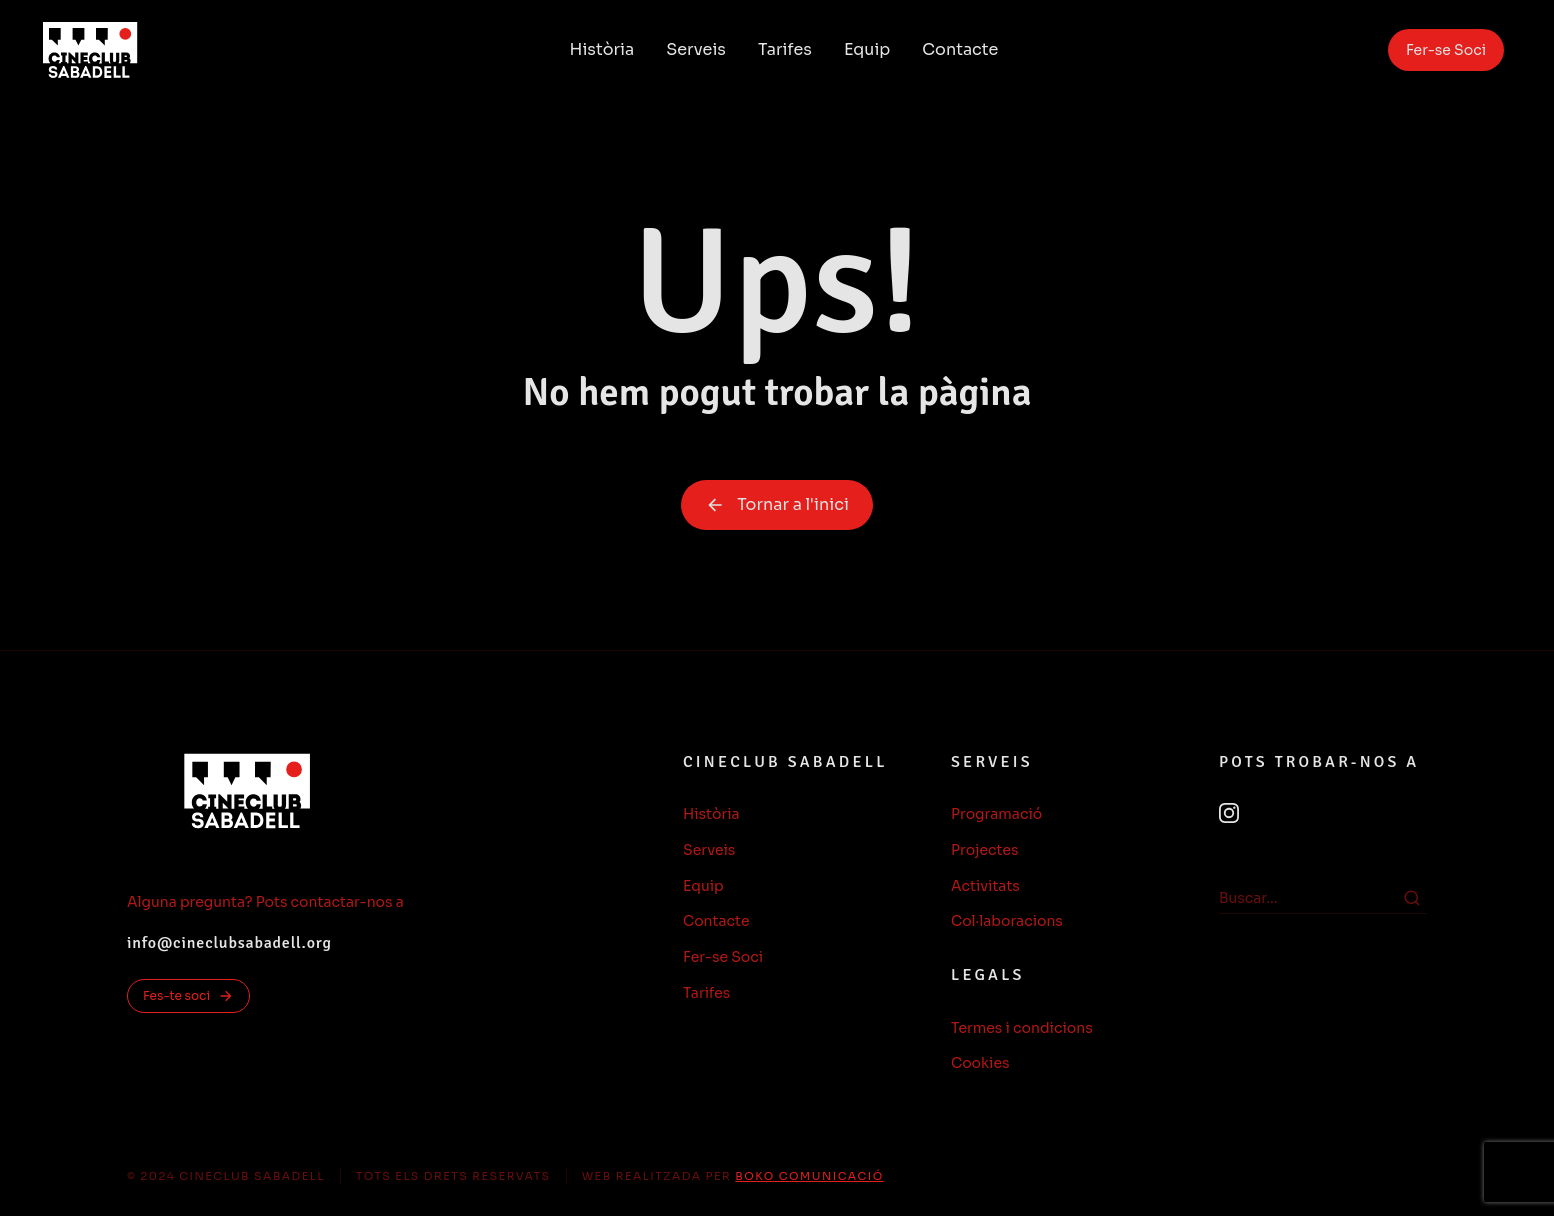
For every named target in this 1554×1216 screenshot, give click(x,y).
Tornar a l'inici (777, 504)
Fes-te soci (188, 996)
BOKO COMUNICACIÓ (809, 1176)
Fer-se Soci (1446, 50)
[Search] (1412, 898)
